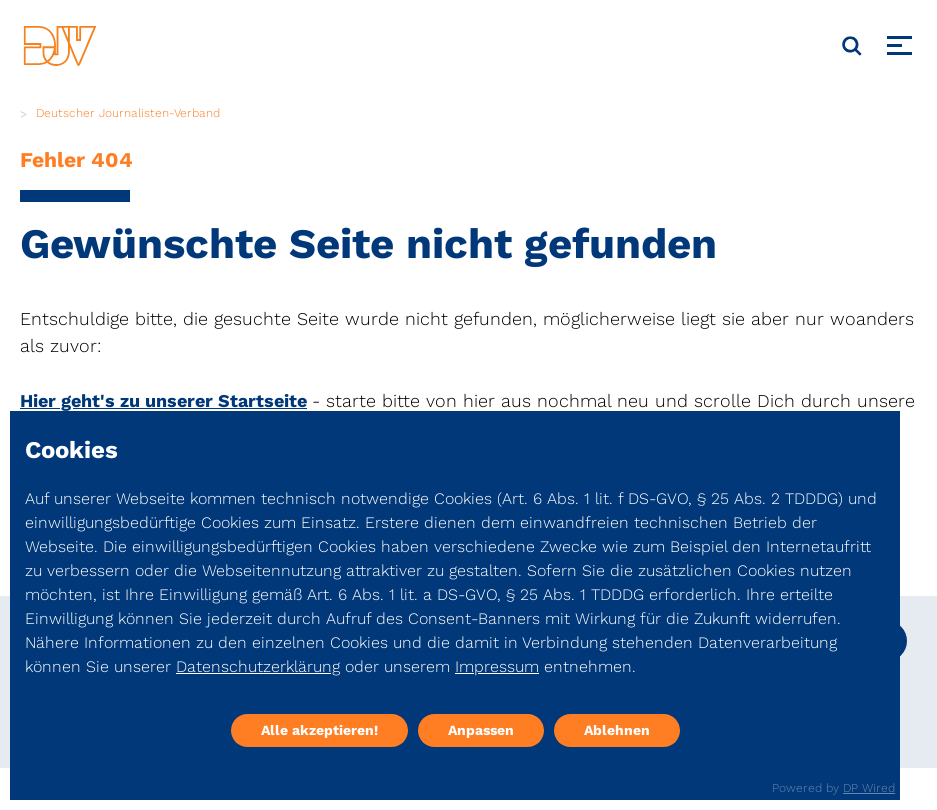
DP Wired (869, 788)
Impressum (497, 666)
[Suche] (852, 46)
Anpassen (481, 730)
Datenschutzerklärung (258, 666)
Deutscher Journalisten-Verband (128, 113)
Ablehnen (617, 730)
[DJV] (60, 45)
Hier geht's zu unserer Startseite (163, 400)
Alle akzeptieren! (319, 730)
